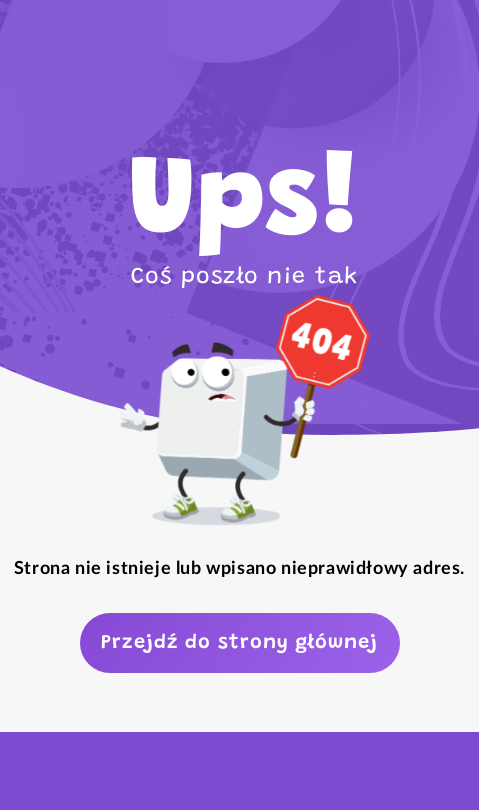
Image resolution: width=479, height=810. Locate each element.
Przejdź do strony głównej (239, 643)
